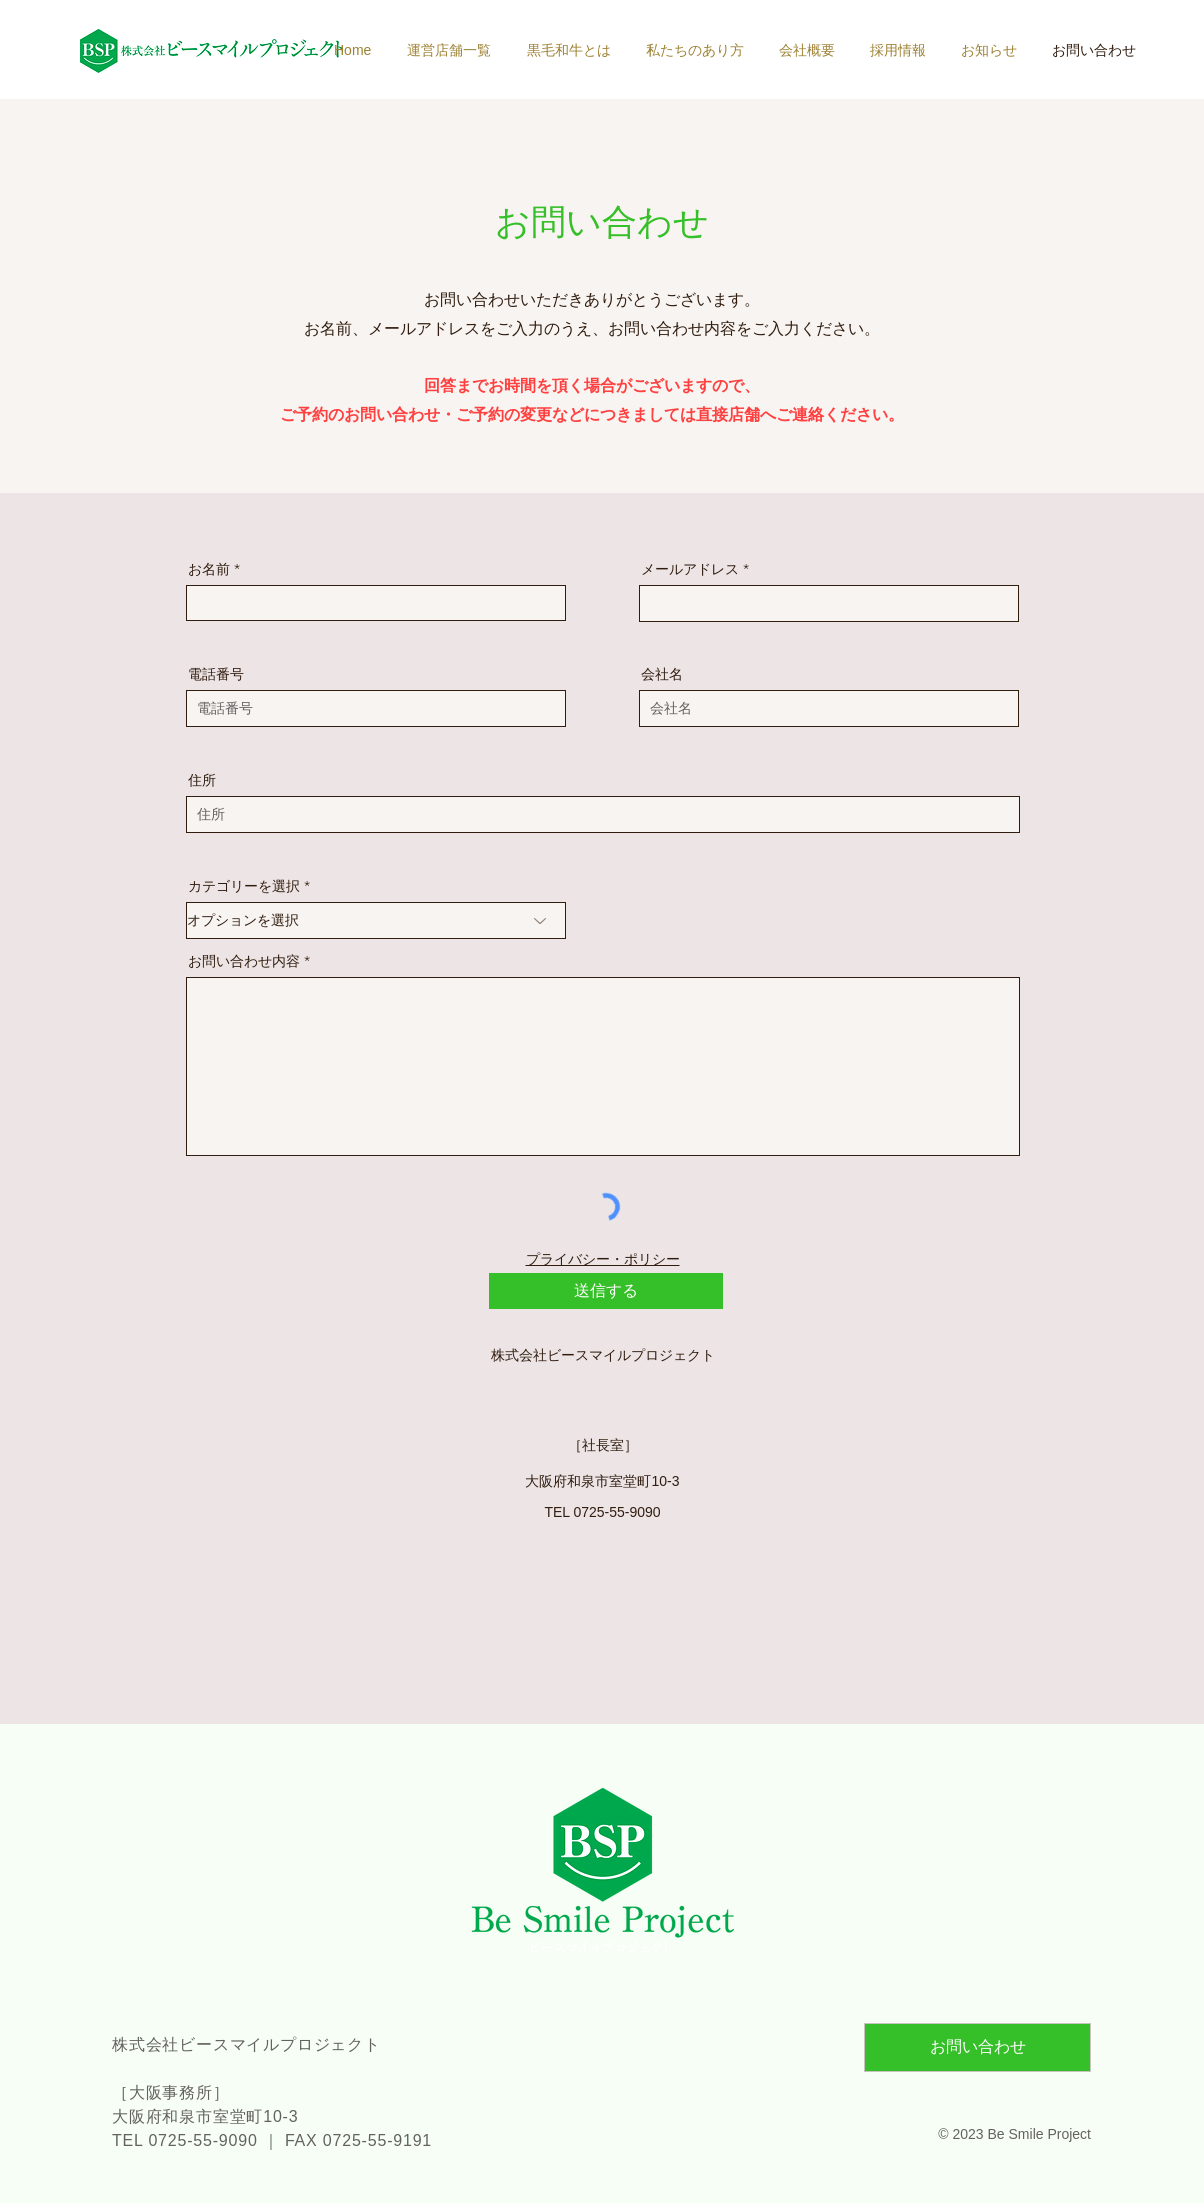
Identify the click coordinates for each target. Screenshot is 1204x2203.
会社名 (662, 674)
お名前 (209, 569)
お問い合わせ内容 (244, 961)
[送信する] (606, 1291)
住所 (202, 780)
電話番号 (216, 674)
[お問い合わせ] (977, 2047)
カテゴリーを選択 (244, 886)
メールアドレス (690, 569)
